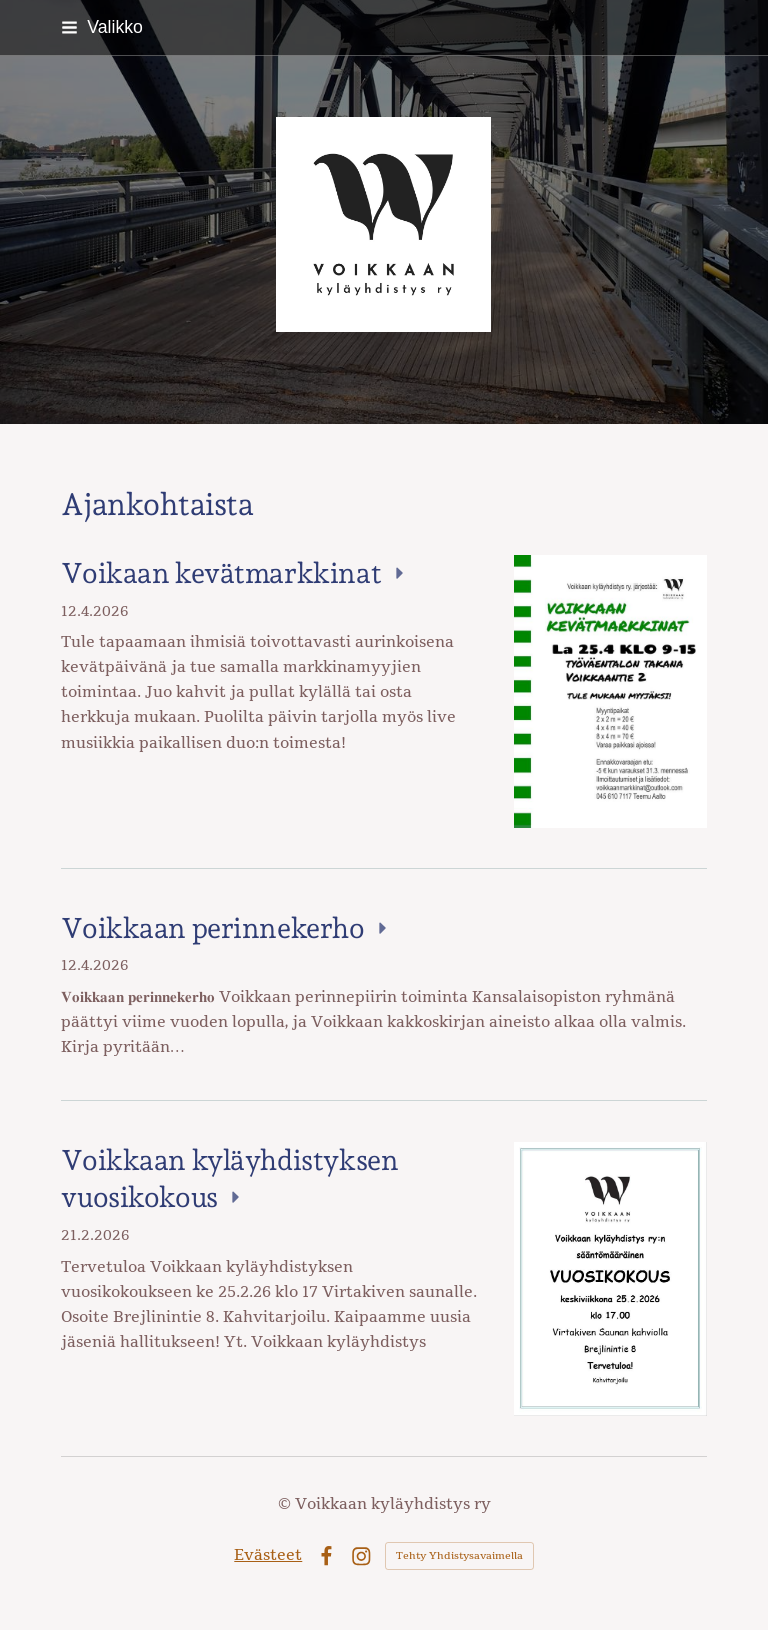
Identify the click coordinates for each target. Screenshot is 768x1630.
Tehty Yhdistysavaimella (459, 1556)
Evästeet (268, 1555)
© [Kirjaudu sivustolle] (286, 1504)
